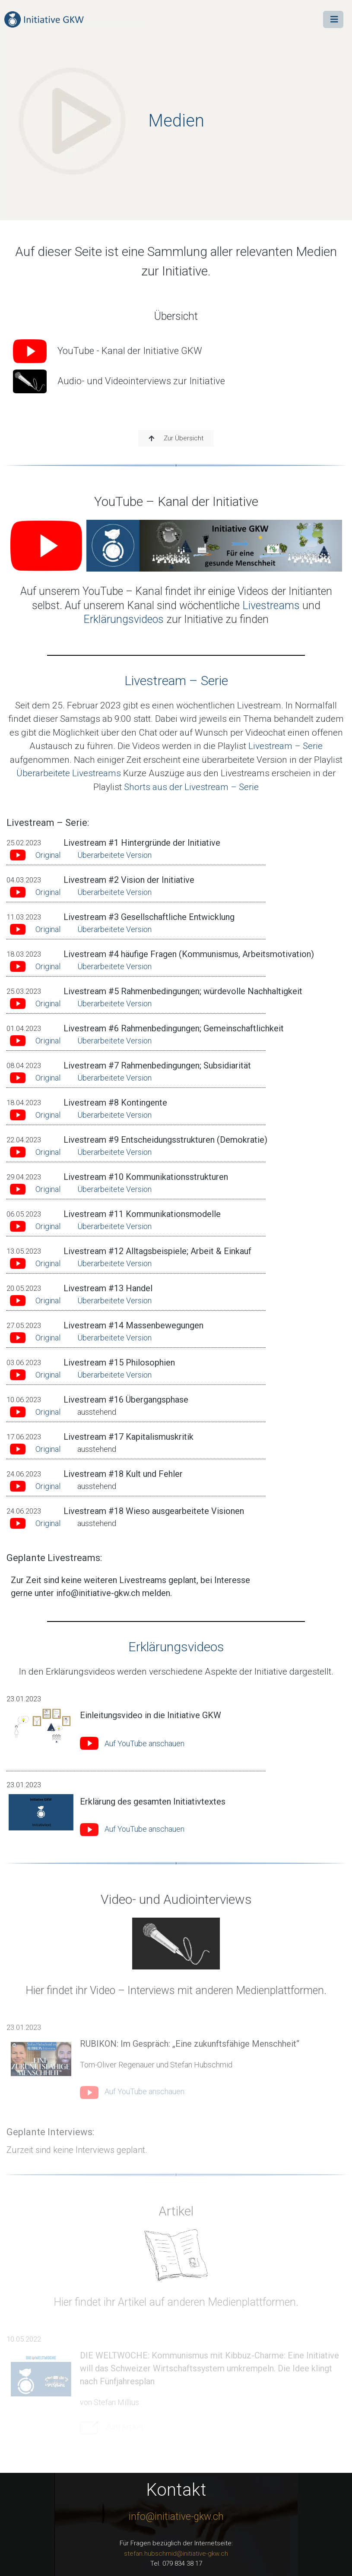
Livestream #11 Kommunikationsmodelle (142, 1214)
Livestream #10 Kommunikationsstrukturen (145, 1177)
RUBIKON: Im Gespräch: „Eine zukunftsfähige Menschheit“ (189, 2044)
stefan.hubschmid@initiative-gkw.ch (176, 2553)
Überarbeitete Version (114, 855)
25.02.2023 (23, 842)
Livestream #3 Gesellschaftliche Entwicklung (149, 917)
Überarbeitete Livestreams (68, 773)
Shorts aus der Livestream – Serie (191, 787)
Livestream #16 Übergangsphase (125, 1399)
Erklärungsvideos (123, 619)
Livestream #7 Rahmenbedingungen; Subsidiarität (157, 1065)
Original (47, 855)
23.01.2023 (23, 1698)
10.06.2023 (23, 1399)
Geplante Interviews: (50, 2132)
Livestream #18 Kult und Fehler (123, 1474)
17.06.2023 (23, 1436)
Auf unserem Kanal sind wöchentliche (153, 605)
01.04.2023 (23, 1028)
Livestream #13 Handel (107, 1288)
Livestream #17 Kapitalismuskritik (128, 1437)
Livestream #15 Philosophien (119, 1362)
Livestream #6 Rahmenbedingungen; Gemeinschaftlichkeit (173, 1028)
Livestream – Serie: (47, 822)
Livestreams (271, 605)
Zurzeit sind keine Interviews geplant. (76, 2150)
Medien (176, 121)
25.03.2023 (23, 991)
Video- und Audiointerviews (176, 1899)
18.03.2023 (23, 954)
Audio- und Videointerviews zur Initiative (119, 381)
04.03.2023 (23, 880)
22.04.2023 (23, 1139)
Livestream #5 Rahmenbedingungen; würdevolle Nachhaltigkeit (182, 991)
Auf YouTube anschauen (144, 1743)
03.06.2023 (23, 1362)
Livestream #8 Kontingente (115, 1102)
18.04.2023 (23, 1102)
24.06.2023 (23, 1474)
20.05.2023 (23, 1288)
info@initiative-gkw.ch (176, 2516)
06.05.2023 (23, 1214)
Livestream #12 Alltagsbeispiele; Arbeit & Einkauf (157, 1251)
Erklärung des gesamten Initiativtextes (152, 1801)
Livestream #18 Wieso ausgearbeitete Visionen (153, 1511)
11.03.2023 (23, 917)
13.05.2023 (23, 1251)
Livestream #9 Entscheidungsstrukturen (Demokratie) (165, 1140)
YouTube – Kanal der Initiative (176, 501)
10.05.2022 (23, 2339)
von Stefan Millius (109, 2402)
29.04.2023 (23, 1177)
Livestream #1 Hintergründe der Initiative (141, 843)
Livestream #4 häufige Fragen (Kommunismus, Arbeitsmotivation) (188, 954)
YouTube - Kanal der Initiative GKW (107, 350)
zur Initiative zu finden (216, 619)
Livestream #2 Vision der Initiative (128, 880)
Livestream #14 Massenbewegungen (133, 1325)
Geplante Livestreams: (54, 1557)
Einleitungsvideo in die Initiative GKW (150, 1715)
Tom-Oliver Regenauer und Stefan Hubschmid (156, 2064)
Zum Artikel (124, 2426)
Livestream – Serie (176, 680)
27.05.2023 (23, 1325)
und (310, 605)
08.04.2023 (23, 1065)
